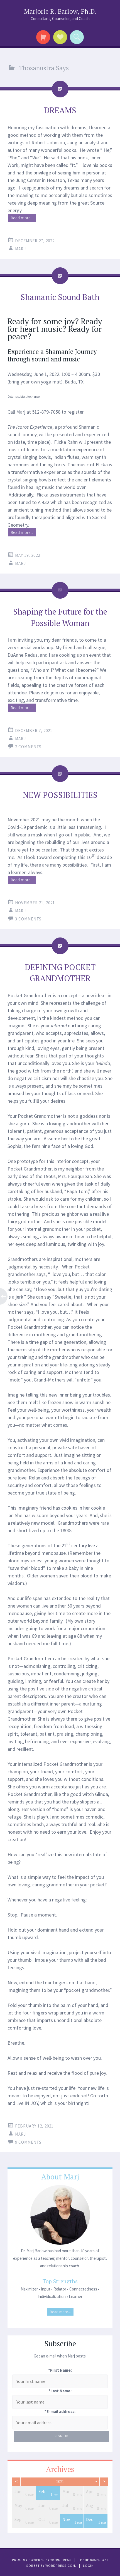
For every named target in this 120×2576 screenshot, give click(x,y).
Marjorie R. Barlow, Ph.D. (60, 11)
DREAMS (60, 110)
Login (88, 2565)
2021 (60, 2481)
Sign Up (61, 2436)
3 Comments (28, 919)
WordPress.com (60, 2565)
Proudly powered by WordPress (42, 2560)
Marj (20, 248)
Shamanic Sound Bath (60, 297)
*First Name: (60, 2370)
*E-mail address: (60, 2411)
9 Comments (28, 2142)
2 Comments (28, 746)
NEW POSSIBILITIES (60, 795)
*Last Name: (60, 2390)
